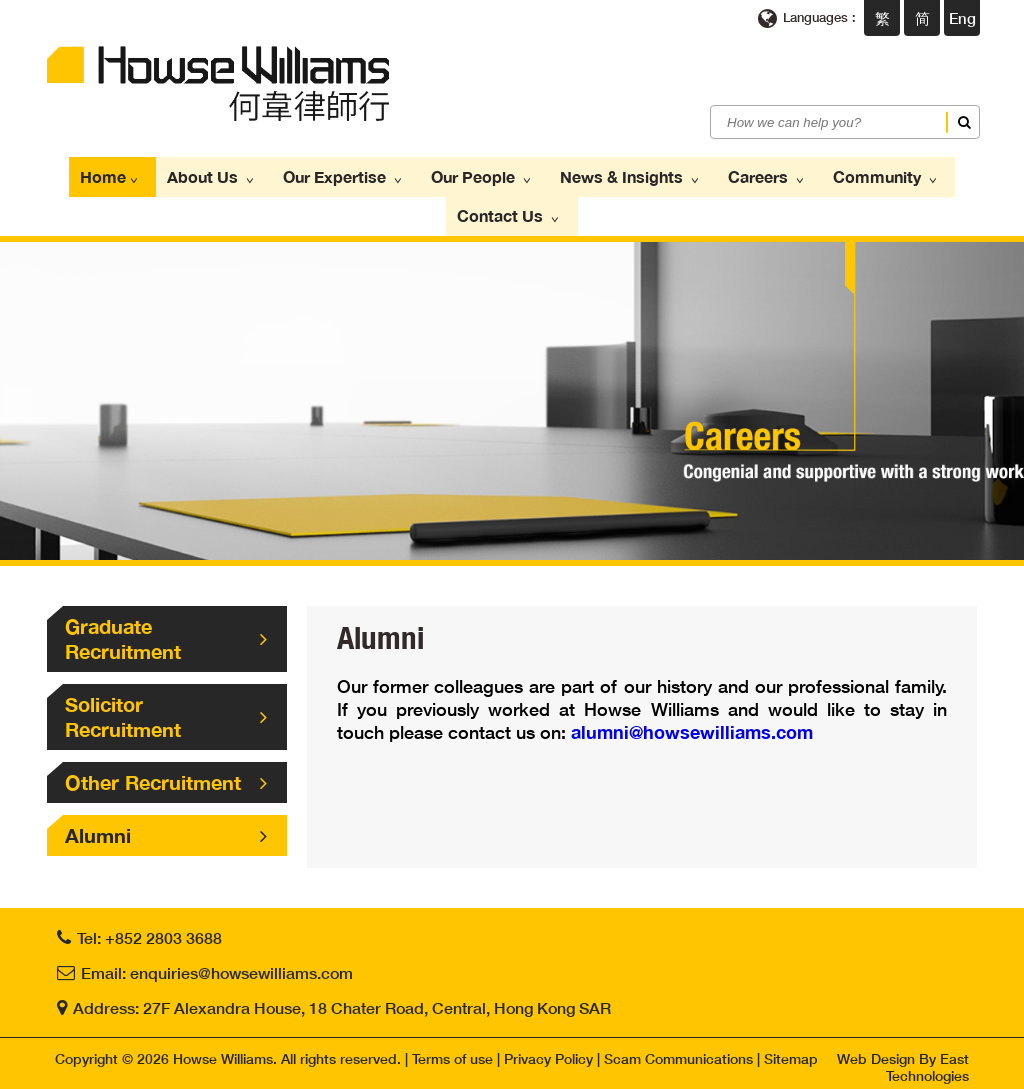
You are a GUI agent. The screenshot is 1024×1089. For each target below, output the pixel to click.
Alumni (166, 828)
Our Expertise (353, 175)
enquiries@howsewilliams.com (241, 965)
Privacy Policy (548, 1051)
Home (135, 175)
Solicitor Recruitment (166, 709)
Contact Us (511, 211)
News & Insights (624, 175)
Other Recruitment (166, 775)
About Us (229, 175)
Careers (752, 175)
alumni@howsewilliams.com (692, 725)
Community (863, 175)
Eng (962, 18)
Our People (483, 175)
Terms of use (452, 1051)
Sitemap (791, 1051)
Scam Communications (678, 1051)
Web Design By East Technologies (903, 1060)
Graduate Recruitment (166, 631)
